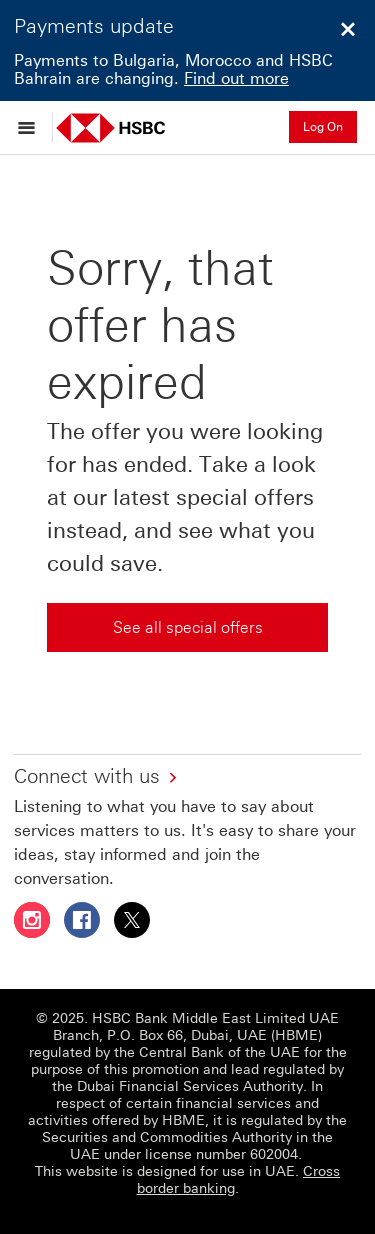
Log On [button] (323, 127)
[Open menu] (31, 127)
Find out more (236, 78)
